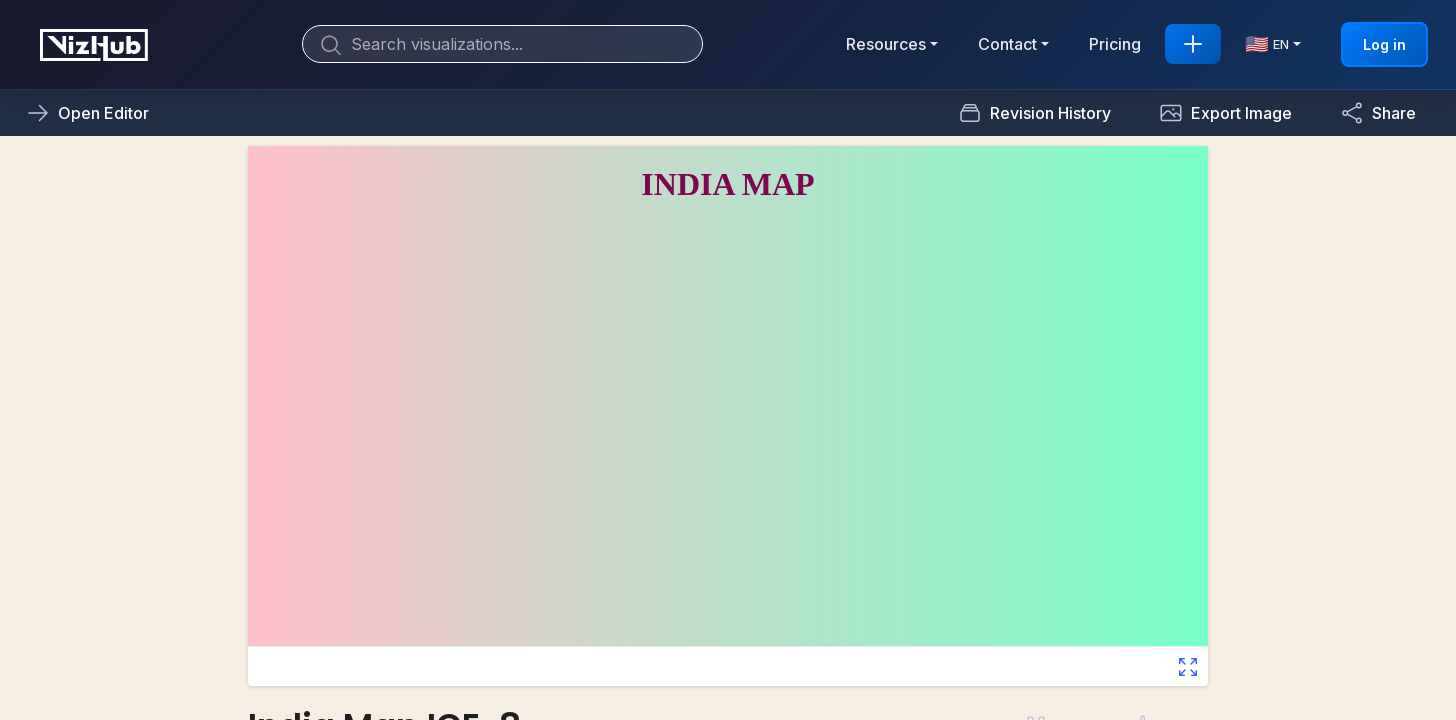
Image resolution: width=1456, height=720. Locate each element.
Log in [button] (1384, 44)
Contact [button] (1007, 44)
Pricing (1115, 44)
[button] (1225, 113)
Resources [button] (886, 44)
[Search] (502, 44)
